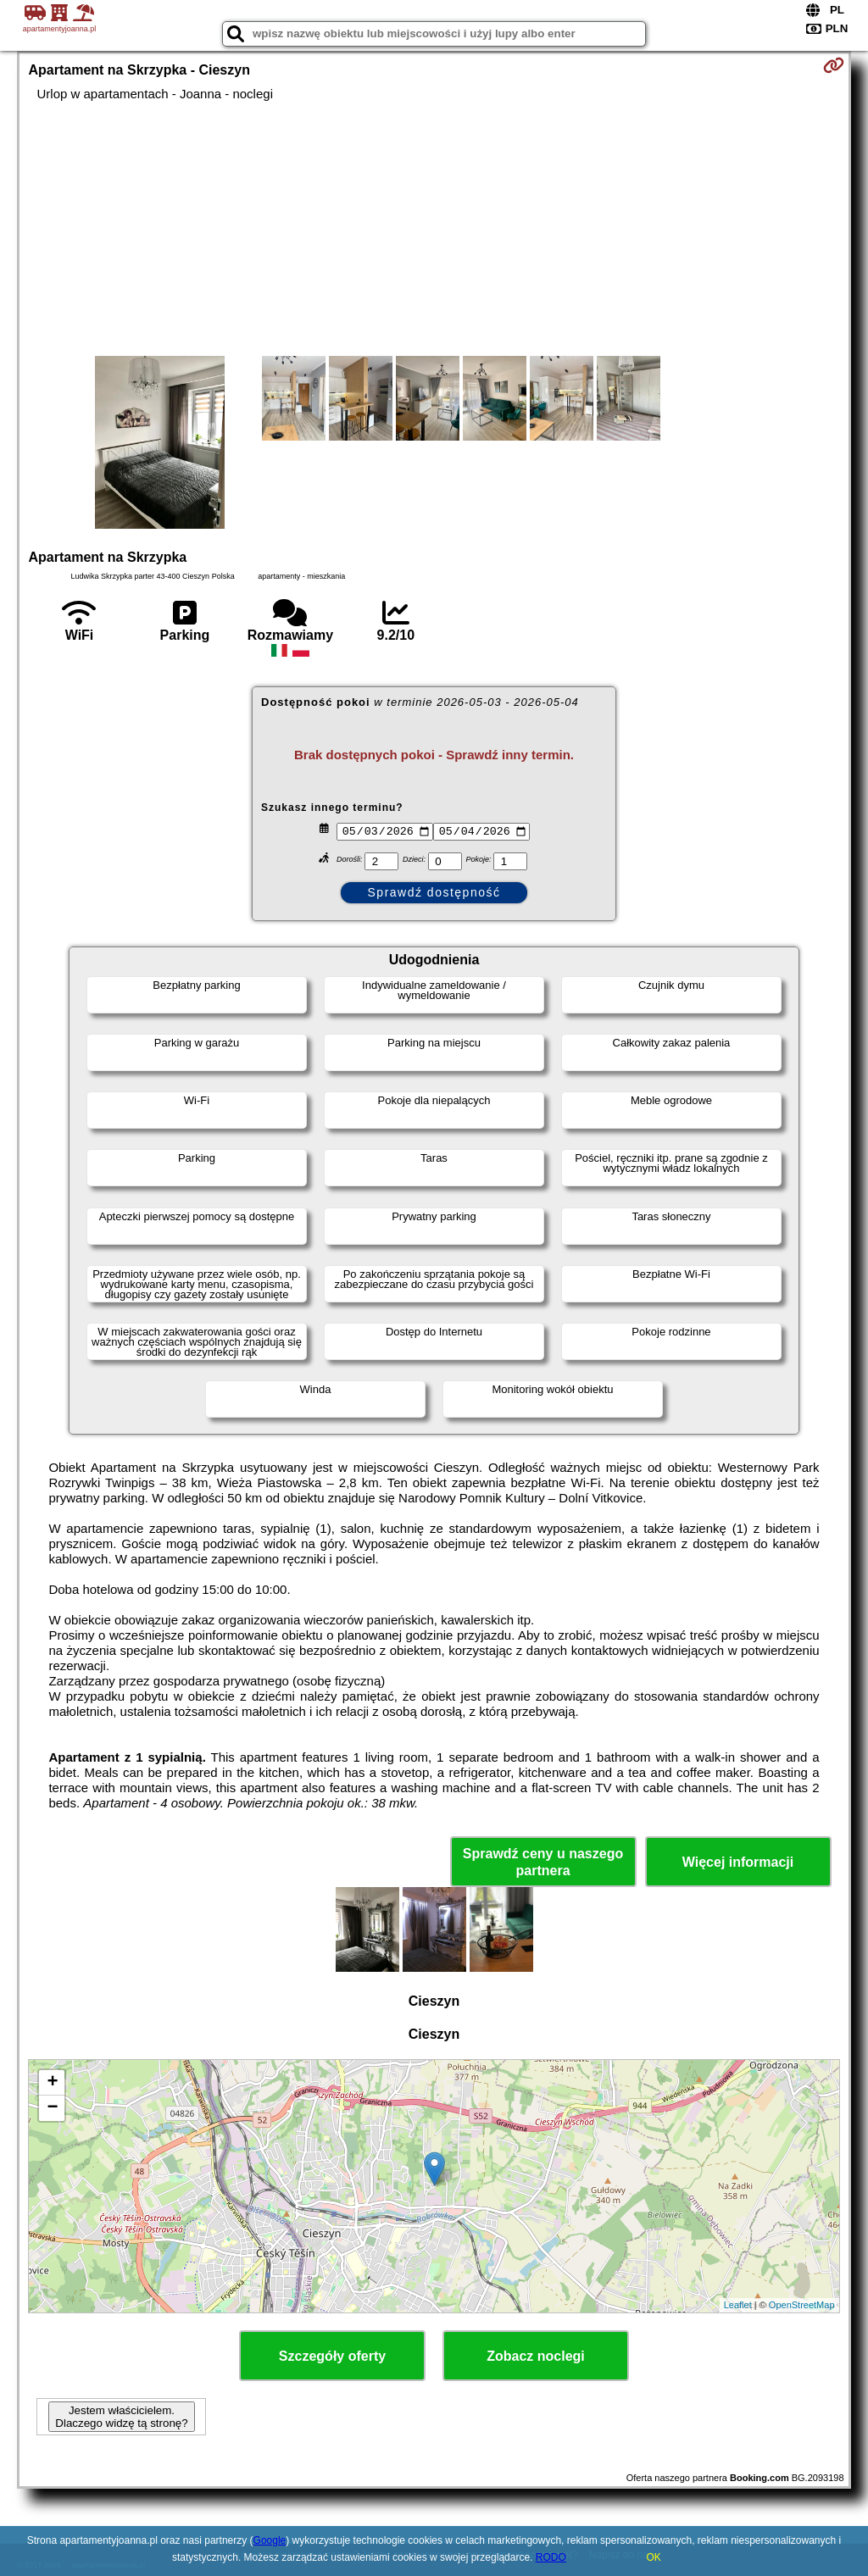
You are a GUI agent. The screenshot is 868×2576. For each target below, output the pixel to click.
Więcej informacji (737, 1862)
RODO (551, 2557)
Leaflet (738, 2305)
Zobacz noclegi (536, 2356)
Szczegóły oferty (332, 2356)
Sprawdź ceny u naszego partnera (543, 1861)
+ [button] (52, 2083)
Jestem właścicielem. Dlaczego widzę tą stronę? (121, 2416)
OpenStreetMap (802, 2305)
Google (270, 2540)
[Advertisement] (434, 228)
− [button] (52, 2108)
